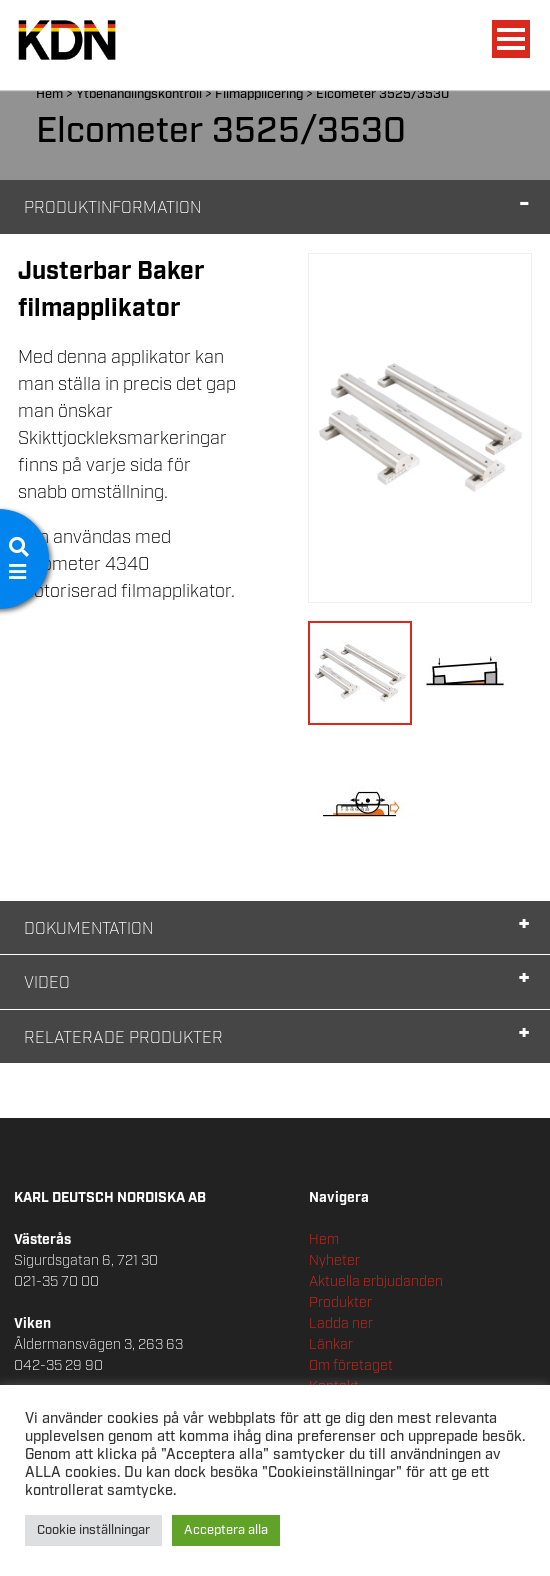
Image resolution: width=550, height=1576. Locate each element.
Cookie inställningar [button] (93, 1530)
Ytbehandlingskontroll (139, 94)
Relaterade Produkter (123, 1038)
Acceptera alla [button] (226, 1530)
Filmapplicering (259, 94)
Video (47, 983)
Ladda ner (341, 1324)
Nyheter (334, 1261)
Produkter (340, 1303)
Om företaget (351, 1366)
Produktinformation (112, 208)
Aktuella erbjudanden (376, 1282)
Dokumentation (88, 929)
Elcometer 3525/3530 (382, 94)
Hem (49, 94)
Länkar (331, 1345)
